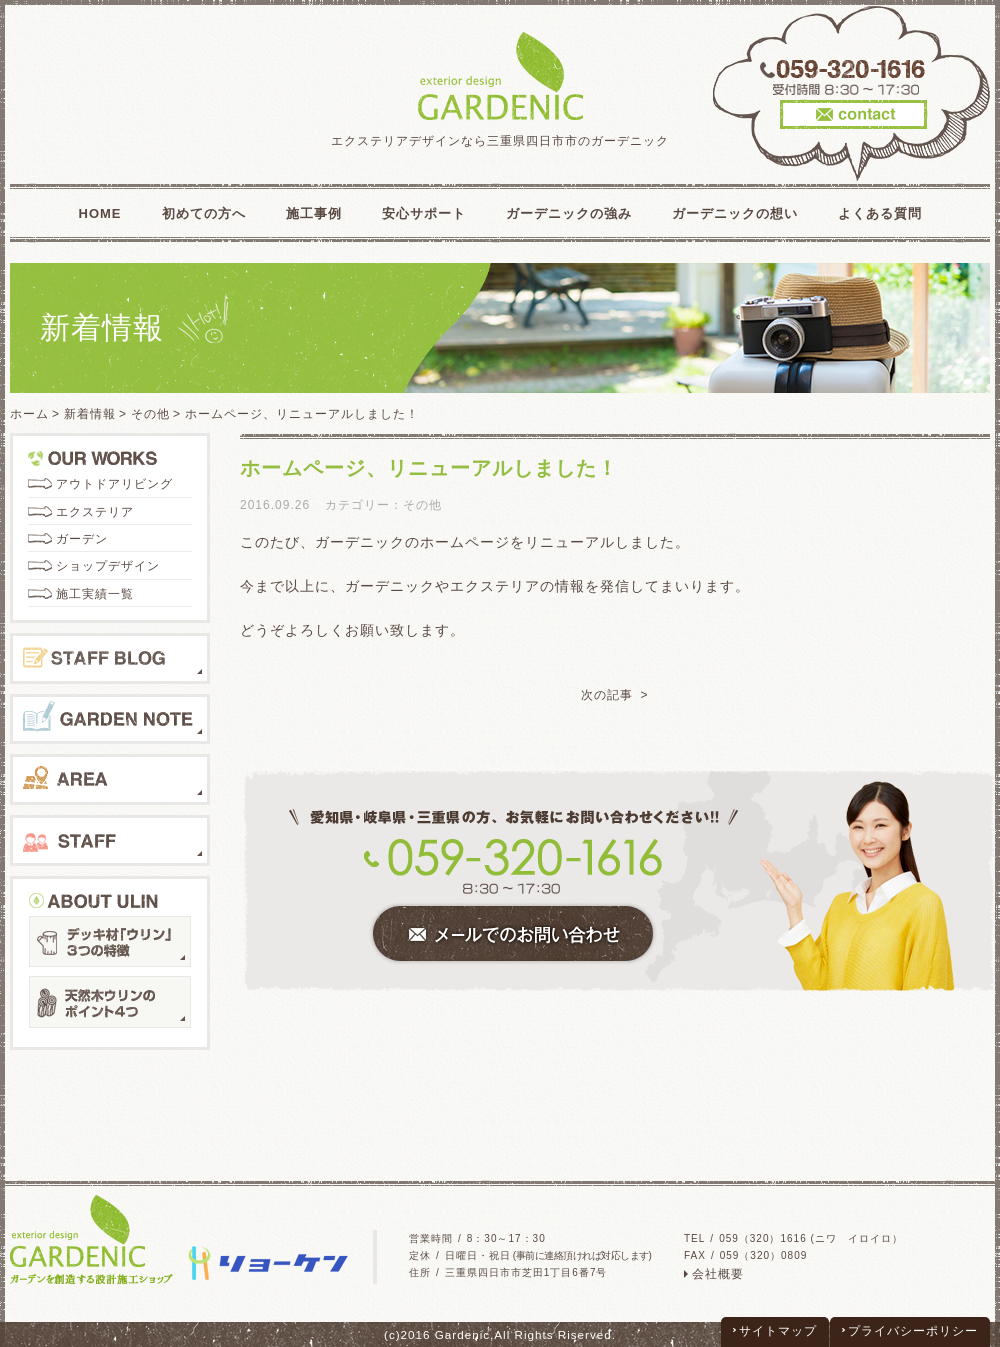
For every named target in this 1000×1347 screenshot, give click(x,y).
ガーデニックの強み (569, 213)
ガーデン (82, 539)
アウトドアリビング (114, 484)
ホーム (29, 414)
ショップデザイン (108, 566)
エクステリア (95, 512)
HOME (100, 213)
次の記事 (607, 695)
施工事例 (314, 213)
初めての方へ (204, 213)
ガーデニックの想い (735, 213)
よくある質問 (880, 213)
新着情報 (90, 414)
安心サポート (424, 213)
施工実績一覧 (95, 594)
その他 (150, 414)
